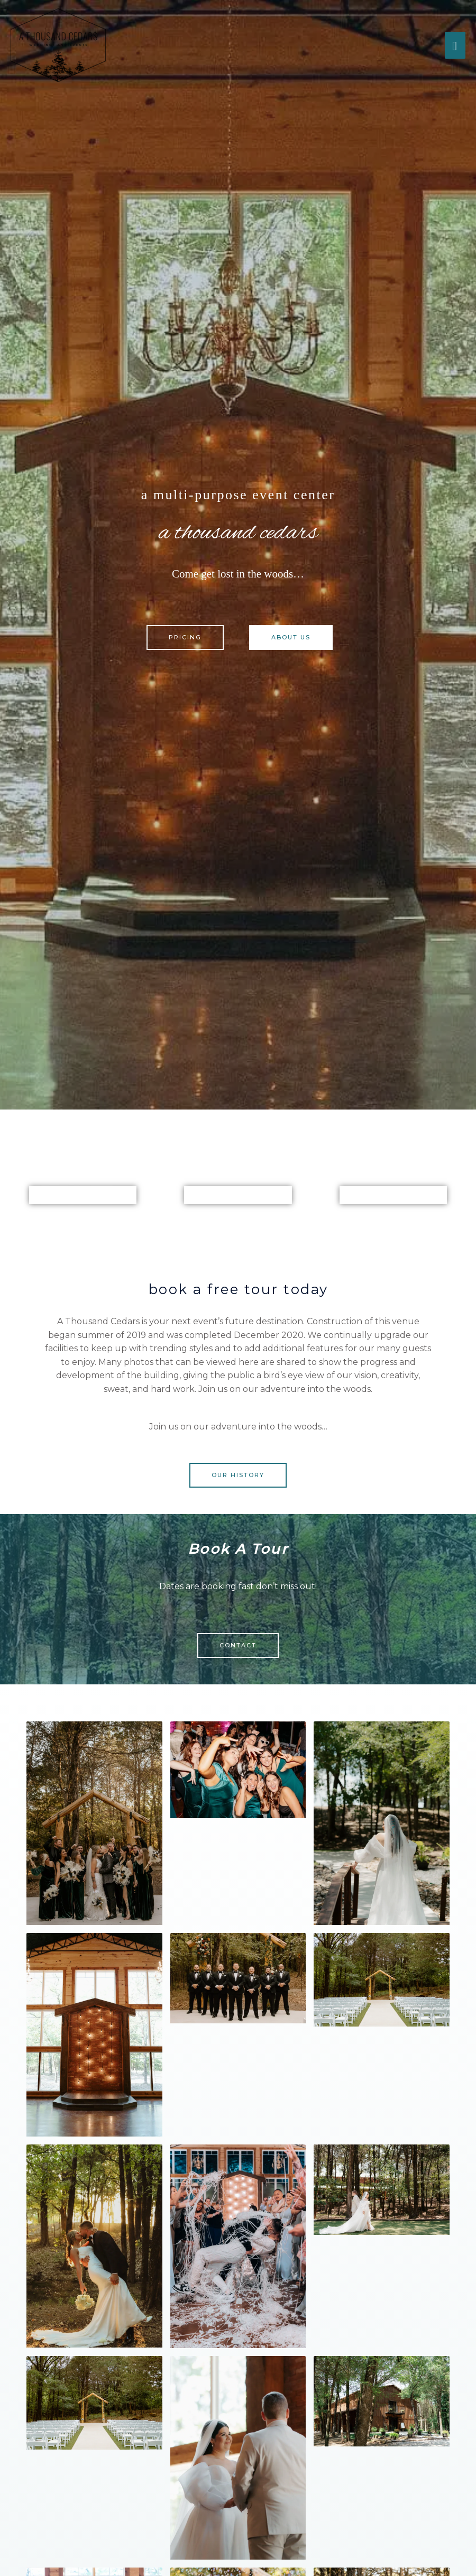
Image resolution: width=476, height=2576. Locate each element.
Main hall (82, 1194)
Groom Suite (393, 1194)
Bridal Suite (237, 1194)
